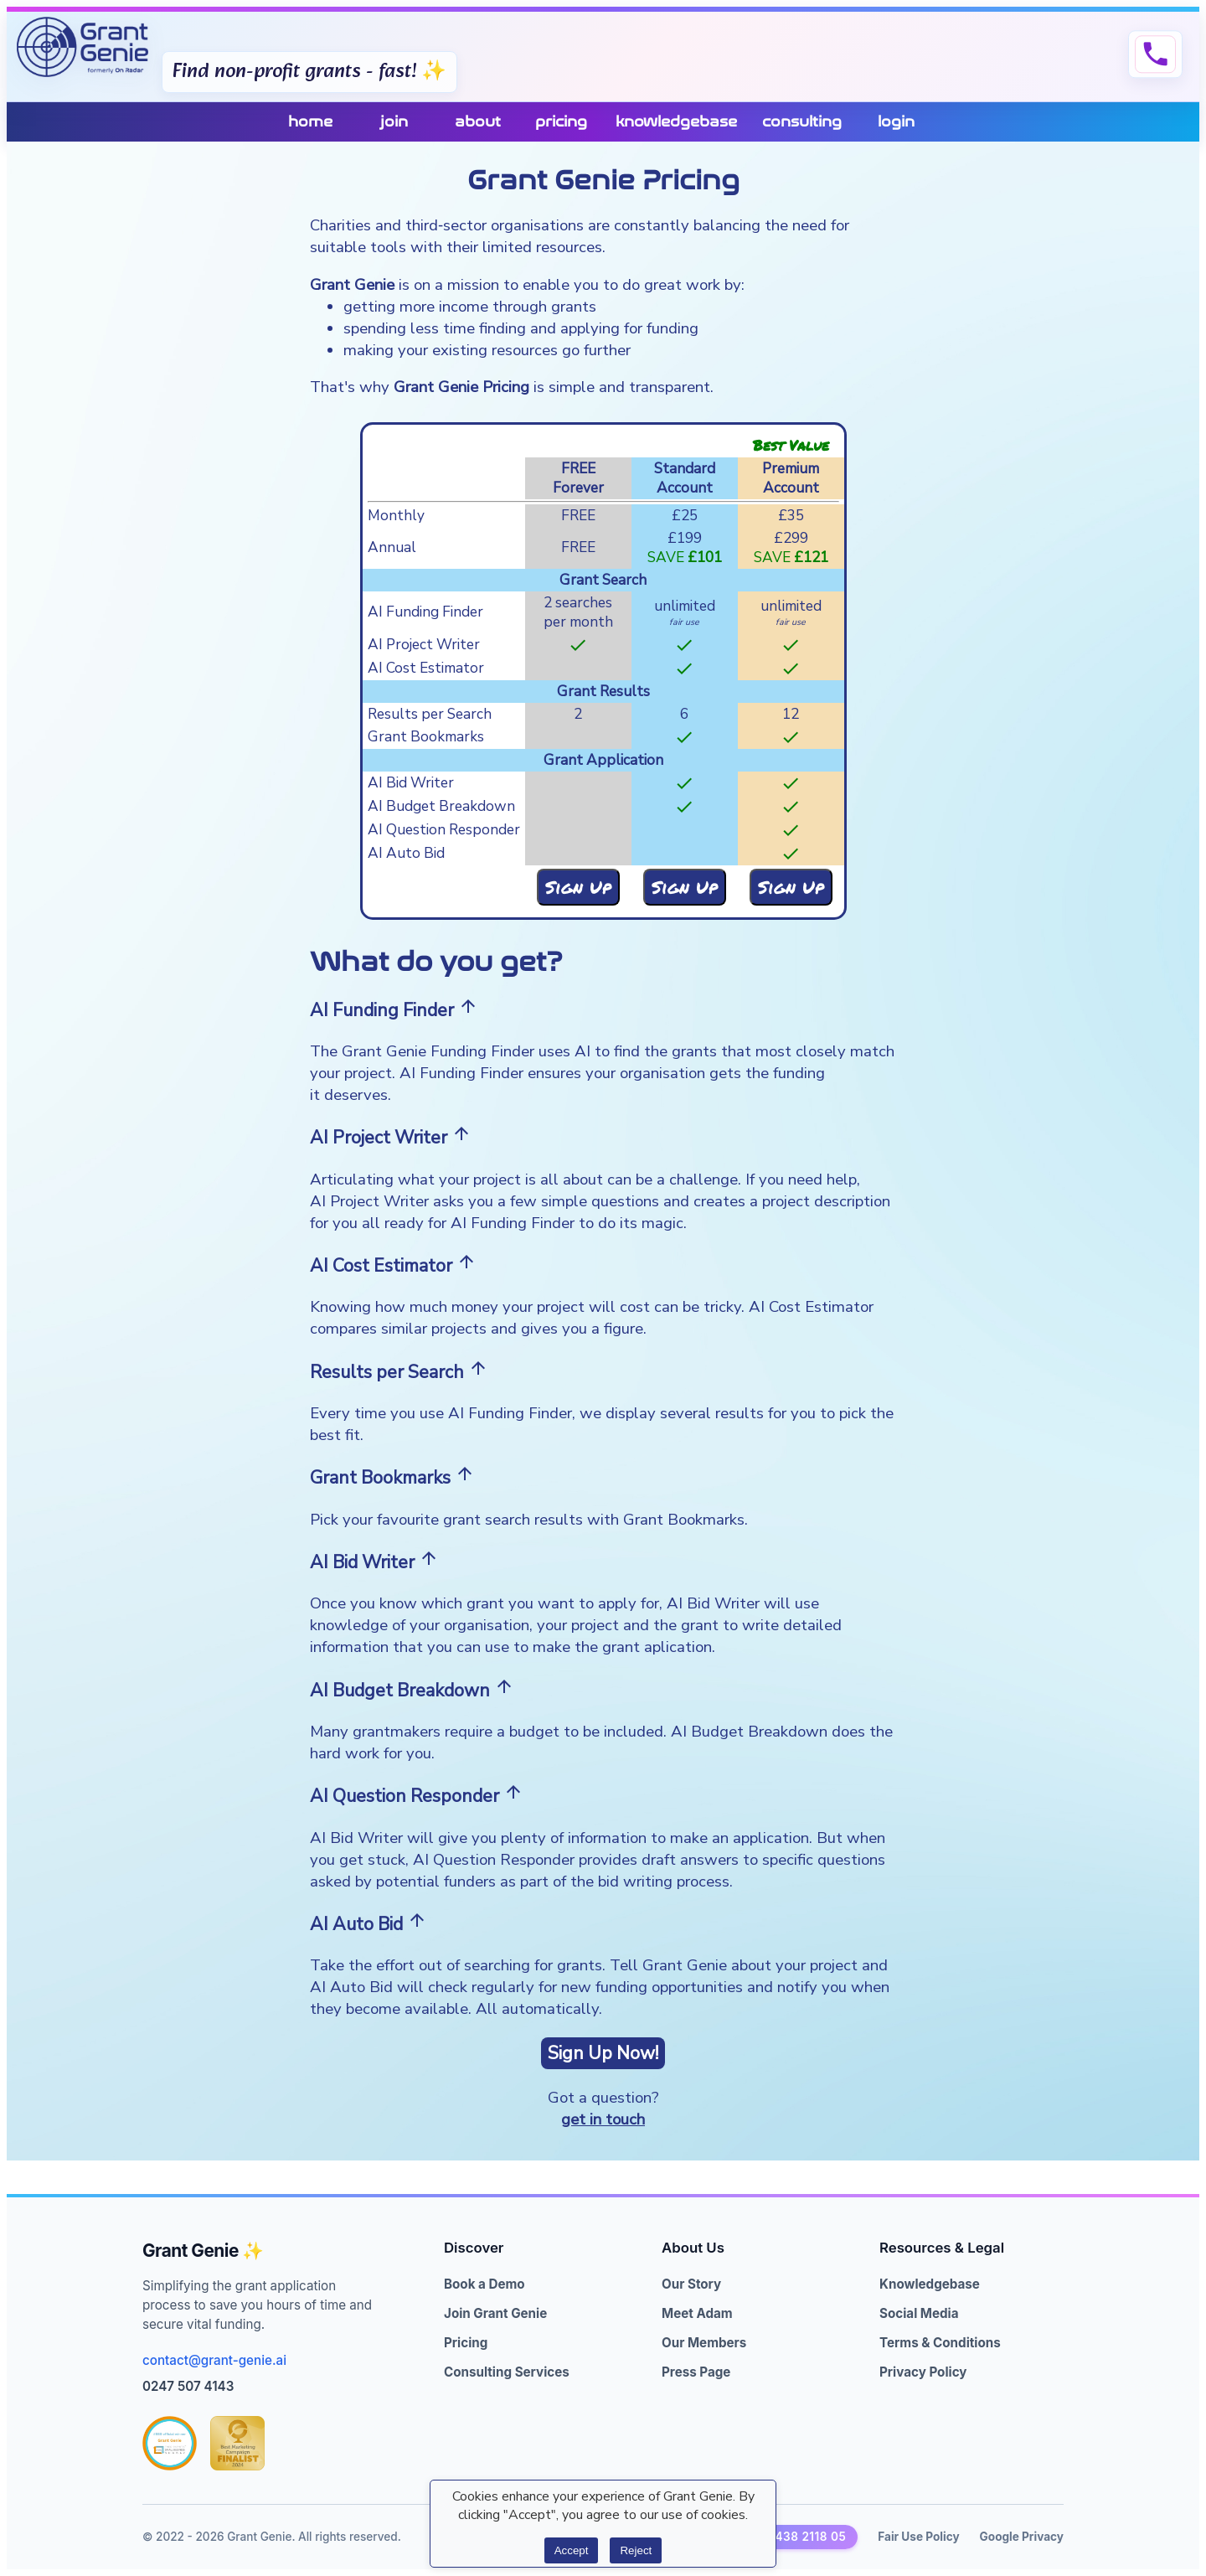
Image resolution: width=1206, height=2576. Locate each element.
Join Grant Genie (495, 2313)
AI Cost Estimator (426, 668)
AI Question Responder (444, 829)
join (394, 122)
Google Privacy (1022, 2536)
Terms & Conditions (940, 2343)
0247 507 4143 (188, 2386)
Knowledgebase (929, 2284)
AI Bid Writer (411, 782)
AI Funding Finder (425, 612)
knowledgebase (676, 122)
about (478, 122)
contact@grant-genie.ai (214, 2360)
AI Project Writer (424, 644)
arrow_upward (468, 1006)
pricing (561, 122)
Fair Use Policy (918, 2536)
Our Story (691, 2284)
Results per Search (430, 714)
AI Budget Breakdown (441, 806)
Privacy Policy (922, 2372)
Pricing (465, 2343)
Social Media (919, 2313)
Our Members (704, 2343)
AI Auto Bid (406, 853)
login (896, 122)
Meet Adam (697, 2313)
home (310, 122)
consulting (802, 122)
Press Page (696, 2372)
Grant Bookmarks (426, 736)
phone (1155, 54)
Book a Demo (484, 2284)
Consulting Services (507, 2372)
